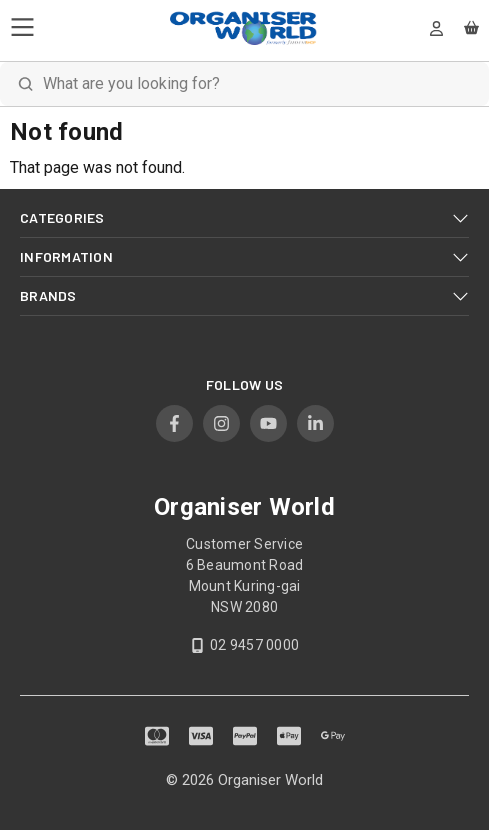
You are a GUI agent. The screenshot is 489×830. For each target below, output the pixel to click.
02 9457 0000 (254, 645)
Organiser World (270, 780)
